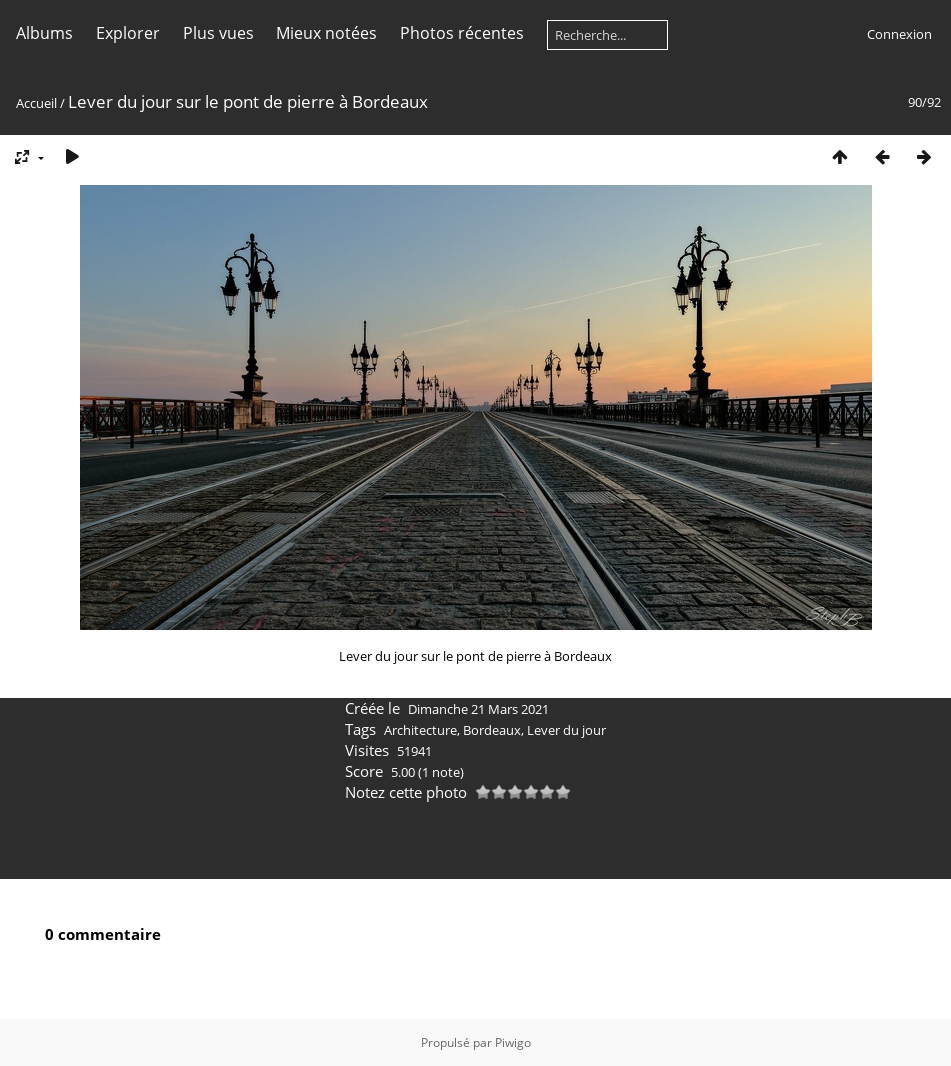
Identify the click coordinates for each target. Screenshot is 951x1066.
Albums (44, 33)
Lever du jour (566, 730)
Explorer (128, 33)
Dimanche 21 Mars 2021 (478, 709)
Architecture (420, 730)
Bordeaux (492, 730)
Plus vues (218, 33)
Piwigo (513, 1042)
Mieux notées (326, 33)
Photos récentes (462, 33)
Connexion (899, 34)
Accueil (36, 103)
